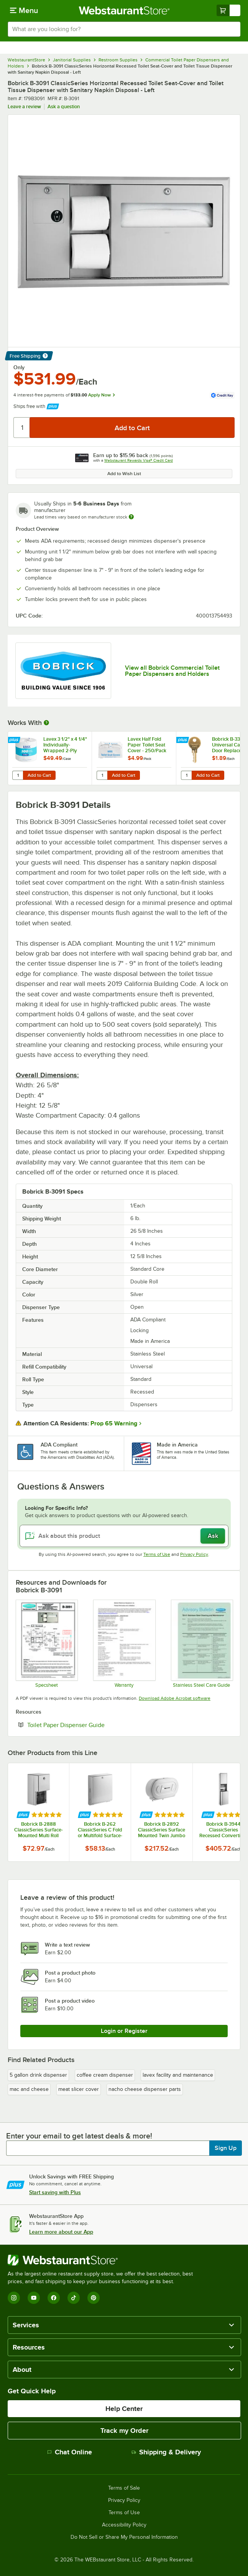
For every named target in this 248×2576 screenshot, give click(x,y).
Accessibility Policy (124, 2525)
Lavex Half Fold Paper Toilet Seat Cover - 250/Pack (147, 744)
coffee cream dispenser (105, 2075)
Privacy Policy (194, 1554)
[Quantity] (22, 427)
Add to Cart (39, 775)
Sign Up (226, 2148)
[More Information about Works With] (47, 722)
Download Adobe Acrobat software (174, 1698)
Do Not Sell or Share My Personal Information (124, 2537)
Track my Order (124, 2430)
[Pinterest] (93, 2298)
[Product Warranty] (123, 1644)
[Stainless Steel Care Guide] (201, 1644)
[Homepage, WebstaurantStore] (124, 10)
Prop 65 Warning (113, 1423)
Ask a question (64, 106)
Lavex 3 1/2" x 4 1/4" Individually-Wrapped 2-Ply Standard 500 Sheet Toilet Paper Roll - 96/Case (65, 745)
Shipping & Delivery (166, 2452)
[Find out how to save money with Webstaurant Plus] (15, 741)
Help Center (124, 2409)
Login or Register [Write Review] (124, 2031)
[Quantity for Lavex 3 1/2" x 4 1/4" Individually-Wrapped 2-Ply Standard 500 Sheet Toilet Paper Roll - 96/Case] (17, 775)
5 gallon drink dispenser (38, 2075)
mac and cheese (29, 2089)
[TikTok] (73, 2298)
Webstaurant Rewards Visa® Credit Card (138, 460)
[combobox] (124, 29)
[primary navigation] (24, 10)
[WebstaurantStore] (103, 2260)
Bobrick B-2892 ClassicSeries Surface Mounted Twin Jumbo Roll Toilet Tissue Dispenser (161, 1830)
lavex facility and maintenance (178, 2075)
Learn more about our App (61, 2232)
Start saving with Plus (55, 2192)
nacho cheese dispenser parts (144, 2089)
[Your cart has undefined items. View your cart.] (228, 10)
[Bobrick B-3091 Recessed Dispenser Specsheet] (46, 1644)
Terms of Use (156, 1554)
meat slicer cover (78, 2089)
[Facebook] (54, 2298)
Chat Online (69, 2452)
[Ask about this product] (124, 1536)
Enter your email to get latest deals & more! (79, 2136)
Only (19, 367)
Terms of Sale (124, 2488)
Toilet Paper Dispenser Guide (89, 1724)
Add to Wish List (124, 473)
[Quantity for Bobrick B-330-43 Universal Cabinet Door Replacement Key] (186, 775)
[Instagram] (14, 2298)
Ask (213, 1535)
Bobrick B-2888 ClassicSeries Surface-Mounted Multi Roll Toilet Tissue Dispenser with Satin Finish (38, 1830)
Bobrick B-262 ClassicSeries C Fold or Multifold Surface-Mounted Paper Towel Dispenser (100, 1830)
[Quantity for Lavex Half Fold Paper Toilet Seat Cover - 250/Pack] (102, 775)
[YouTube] (34, 2298)
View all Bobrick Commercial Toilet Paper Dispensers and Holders (172, 670)
